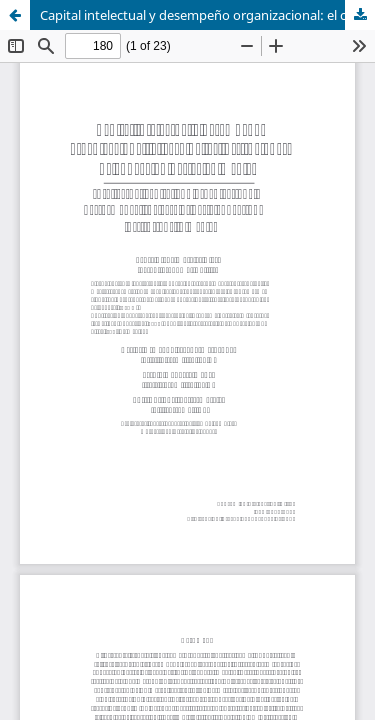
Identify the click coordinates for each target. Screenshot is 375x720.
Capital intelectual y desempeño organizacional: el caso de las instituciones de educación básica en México (207, 15)
